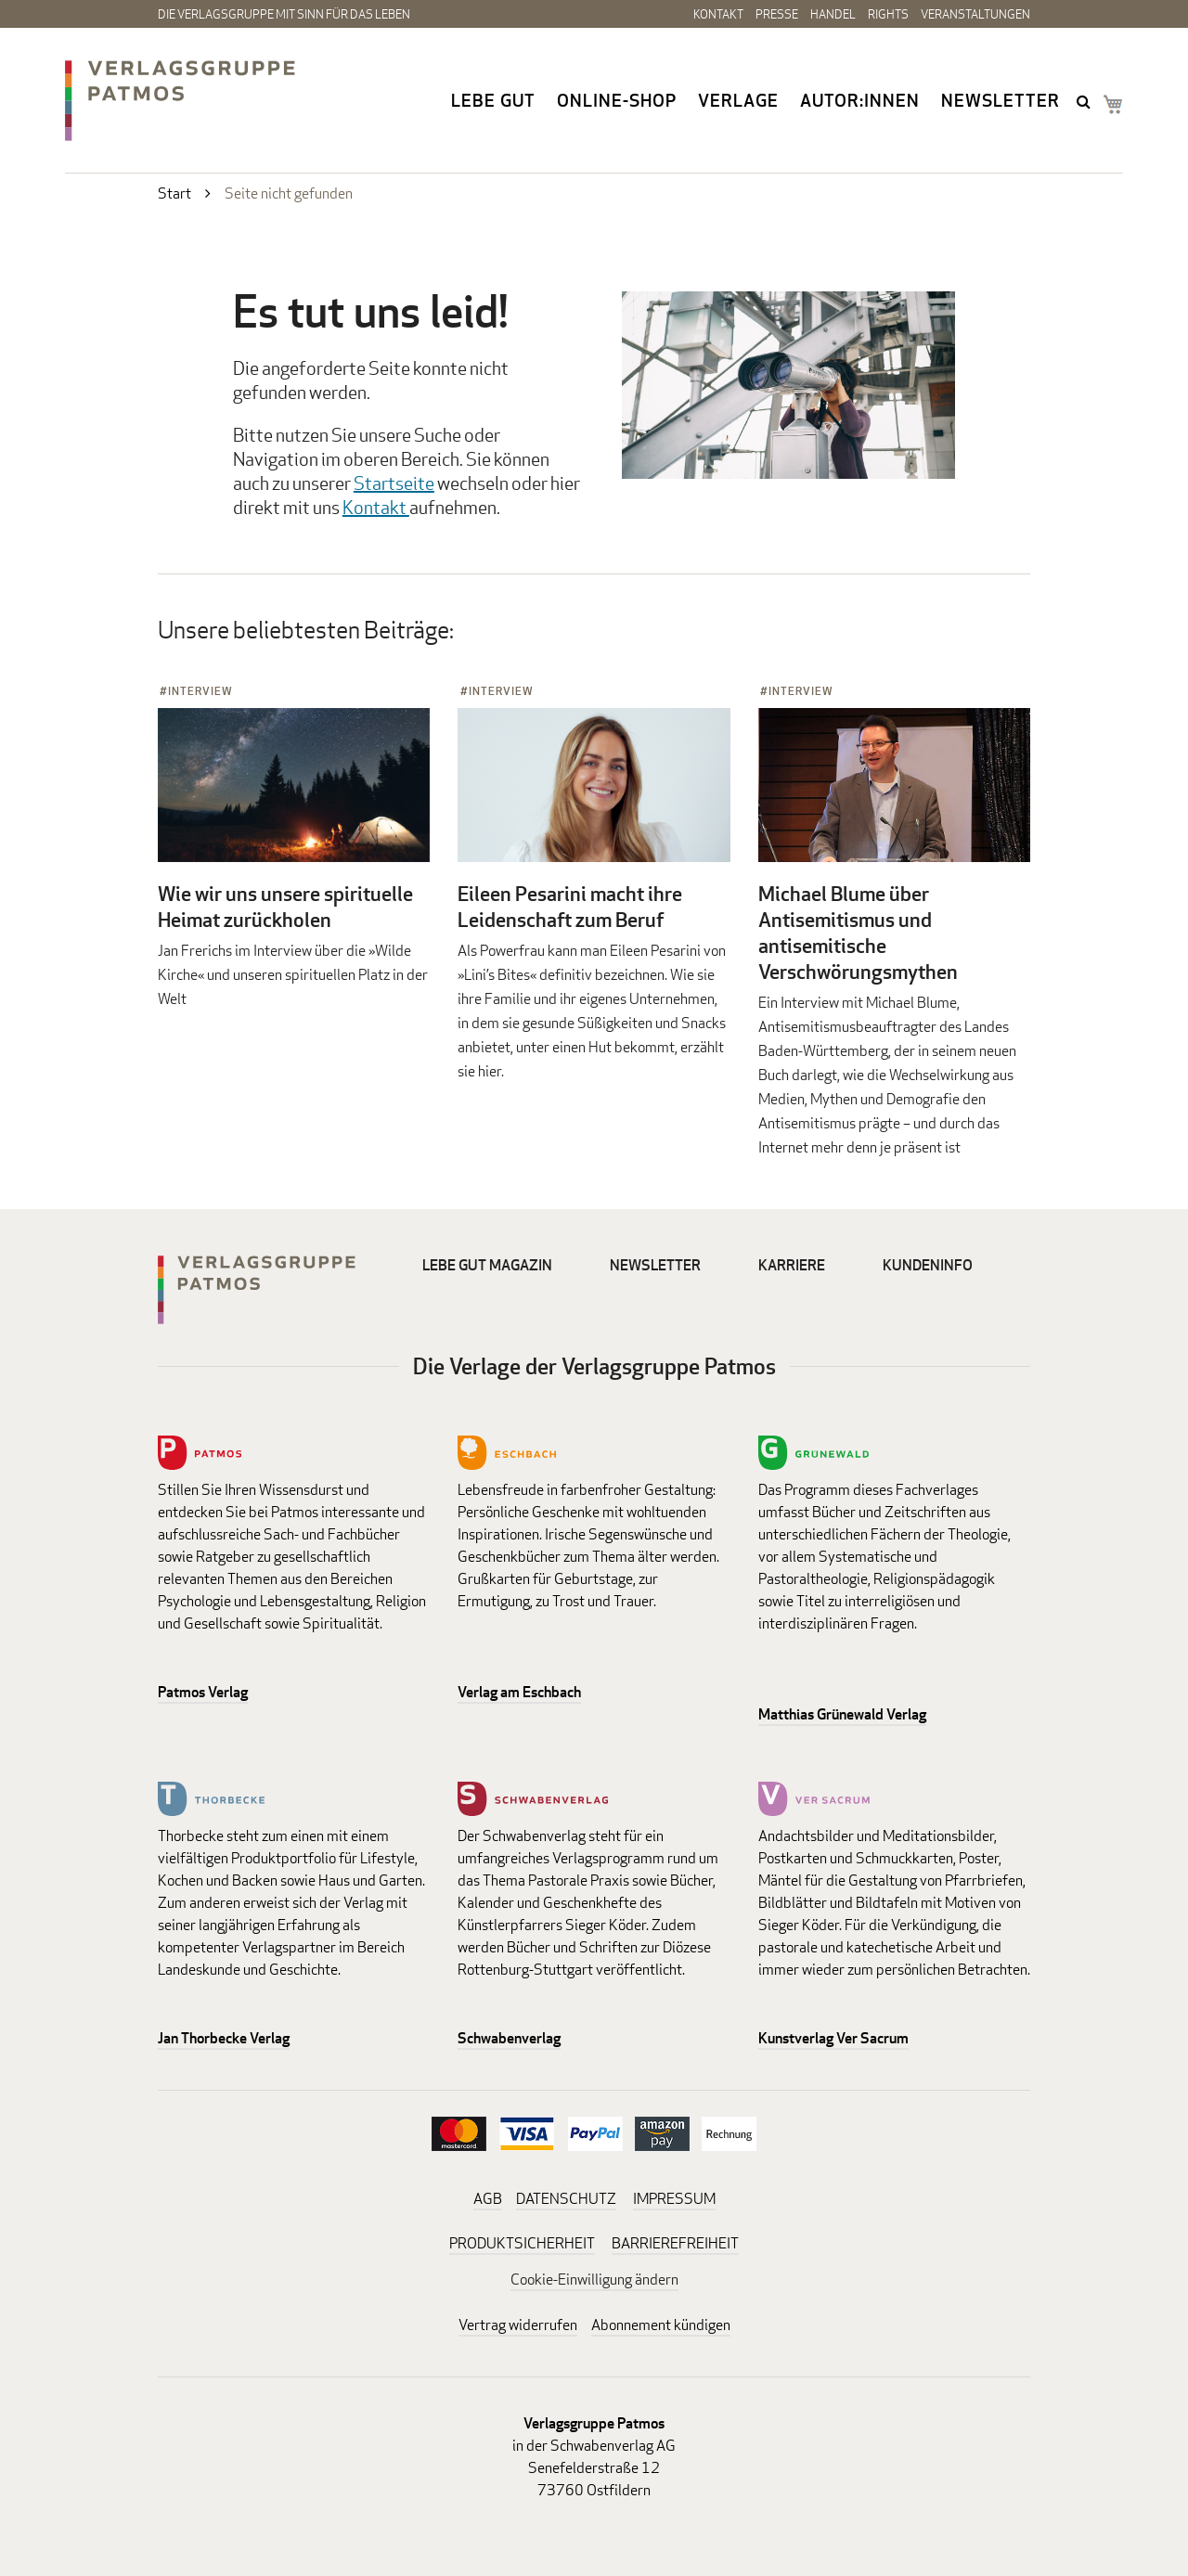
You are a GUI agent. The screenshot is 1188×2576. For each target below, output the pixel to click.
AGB (487, 2199)
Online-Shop (617, 100)
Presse (776, 14)
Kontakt (718, 14)
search (1085, 101)
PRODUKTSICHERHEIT (522, 2243)
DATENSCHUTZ (566, 2199)
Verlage (738, 100)
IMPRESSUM (674, 2199)
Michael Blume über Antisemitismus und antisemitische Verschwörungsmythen (858, 933)
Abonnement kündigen (660, 2325)
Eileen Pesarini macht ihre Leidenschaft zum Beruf (570, 907)
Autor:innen (860, 100)
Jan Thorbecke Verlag (224, 2038)
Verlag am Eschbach (519, 1692)
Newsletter (1000, 100)
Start (174, 193)
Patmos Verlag (203, 1692)
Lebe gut (493, 100)
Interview (200, 691)
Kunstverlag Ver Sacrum (833, 2038)
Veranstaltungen (975, 14)
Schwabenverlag (509, 2038)
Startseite (394, 483)
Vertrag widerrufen (517, 2325)
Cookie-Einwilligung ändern (594, 2279)
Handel (833, 14)
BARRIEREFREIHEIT (675, 2243)
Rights (888, 14)
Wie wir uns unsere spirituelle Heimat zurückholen (285, 907)
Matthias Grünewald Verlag (842, 1714)
